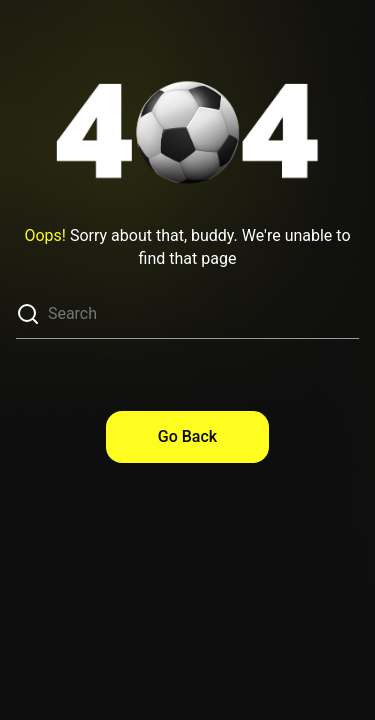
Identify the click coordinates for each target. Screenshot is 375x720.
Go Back (187, 436)
